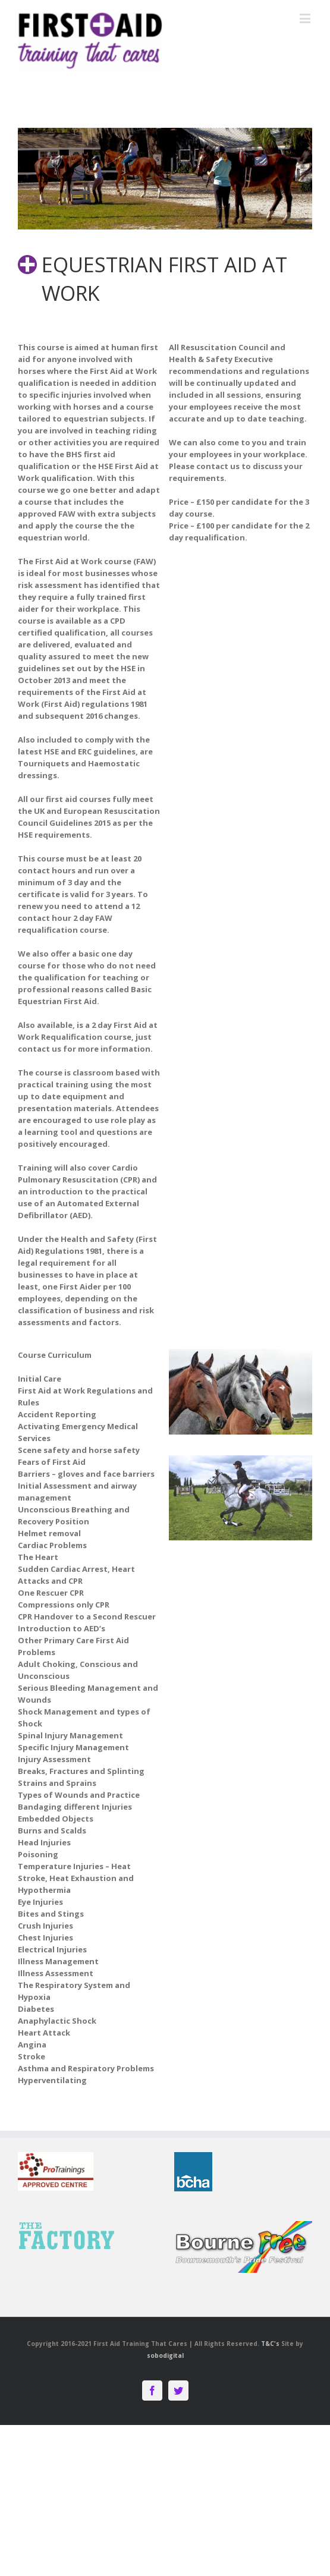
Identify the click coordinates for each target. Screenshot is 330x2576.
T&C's (270, 2343)
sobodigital (165, 2355)
